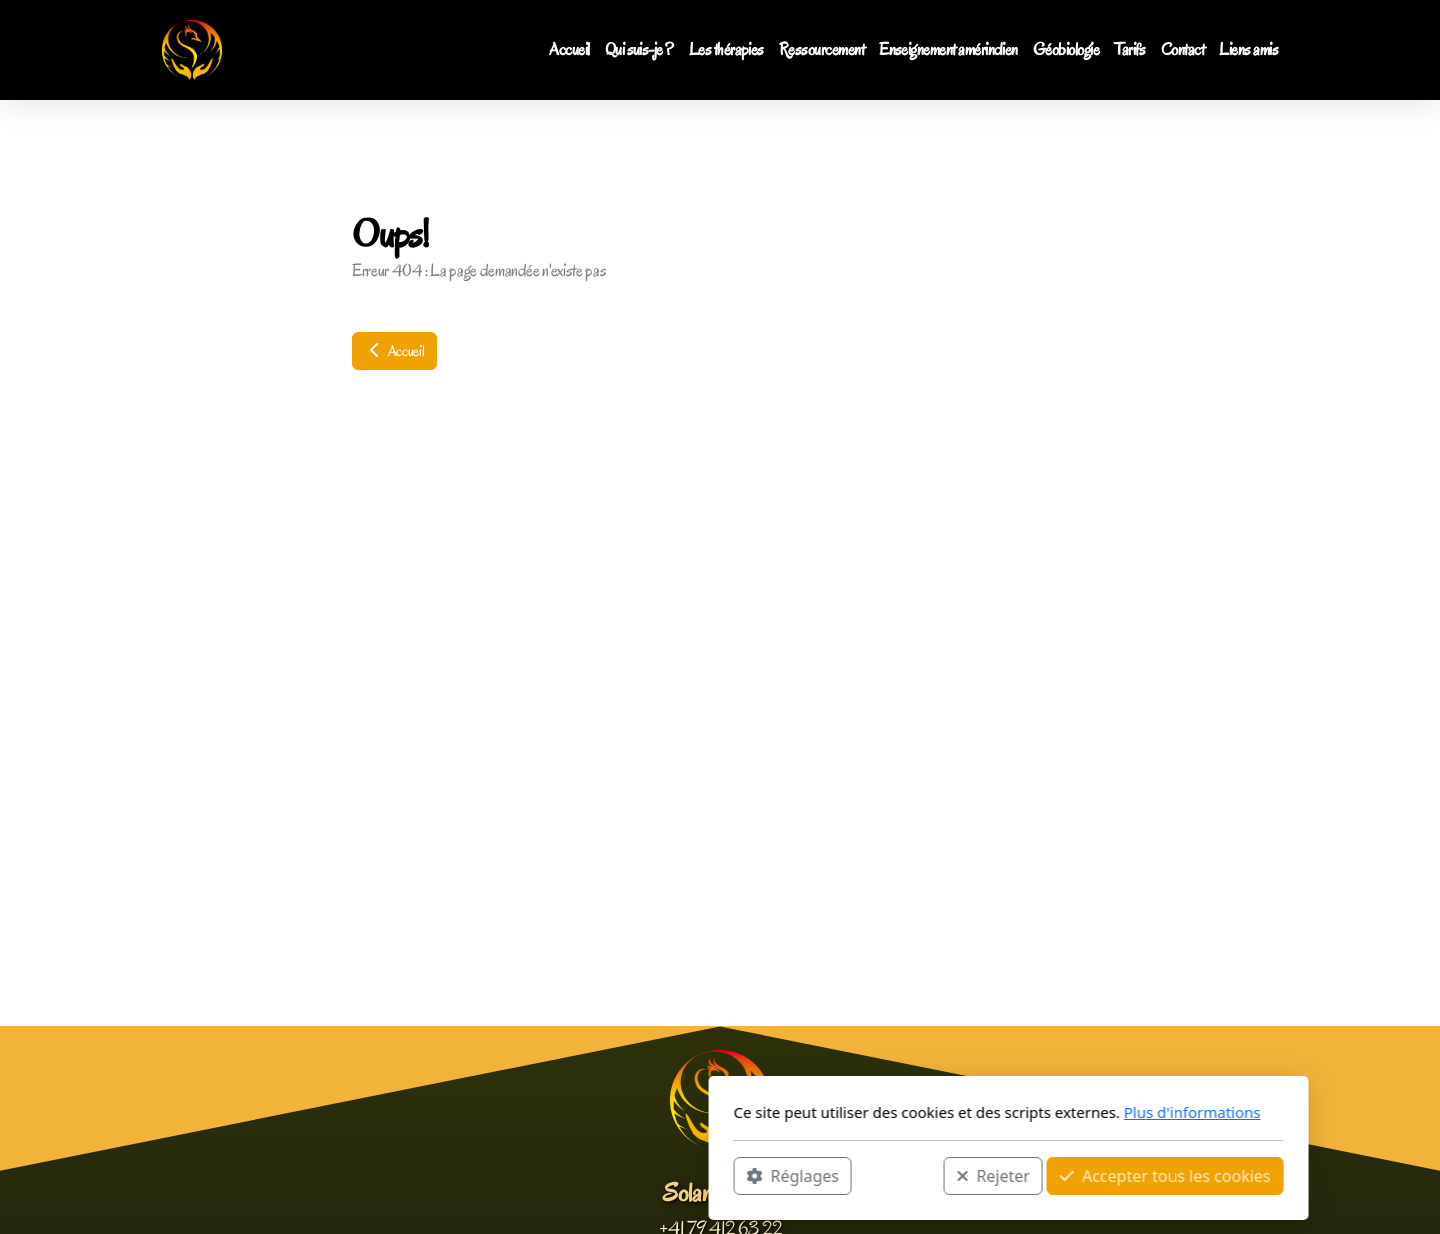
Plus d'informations (903, 1112)
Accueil (394, 351)
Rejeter (705, 1175)
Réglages (504, 1175)
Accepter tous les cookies (876, 1175)
